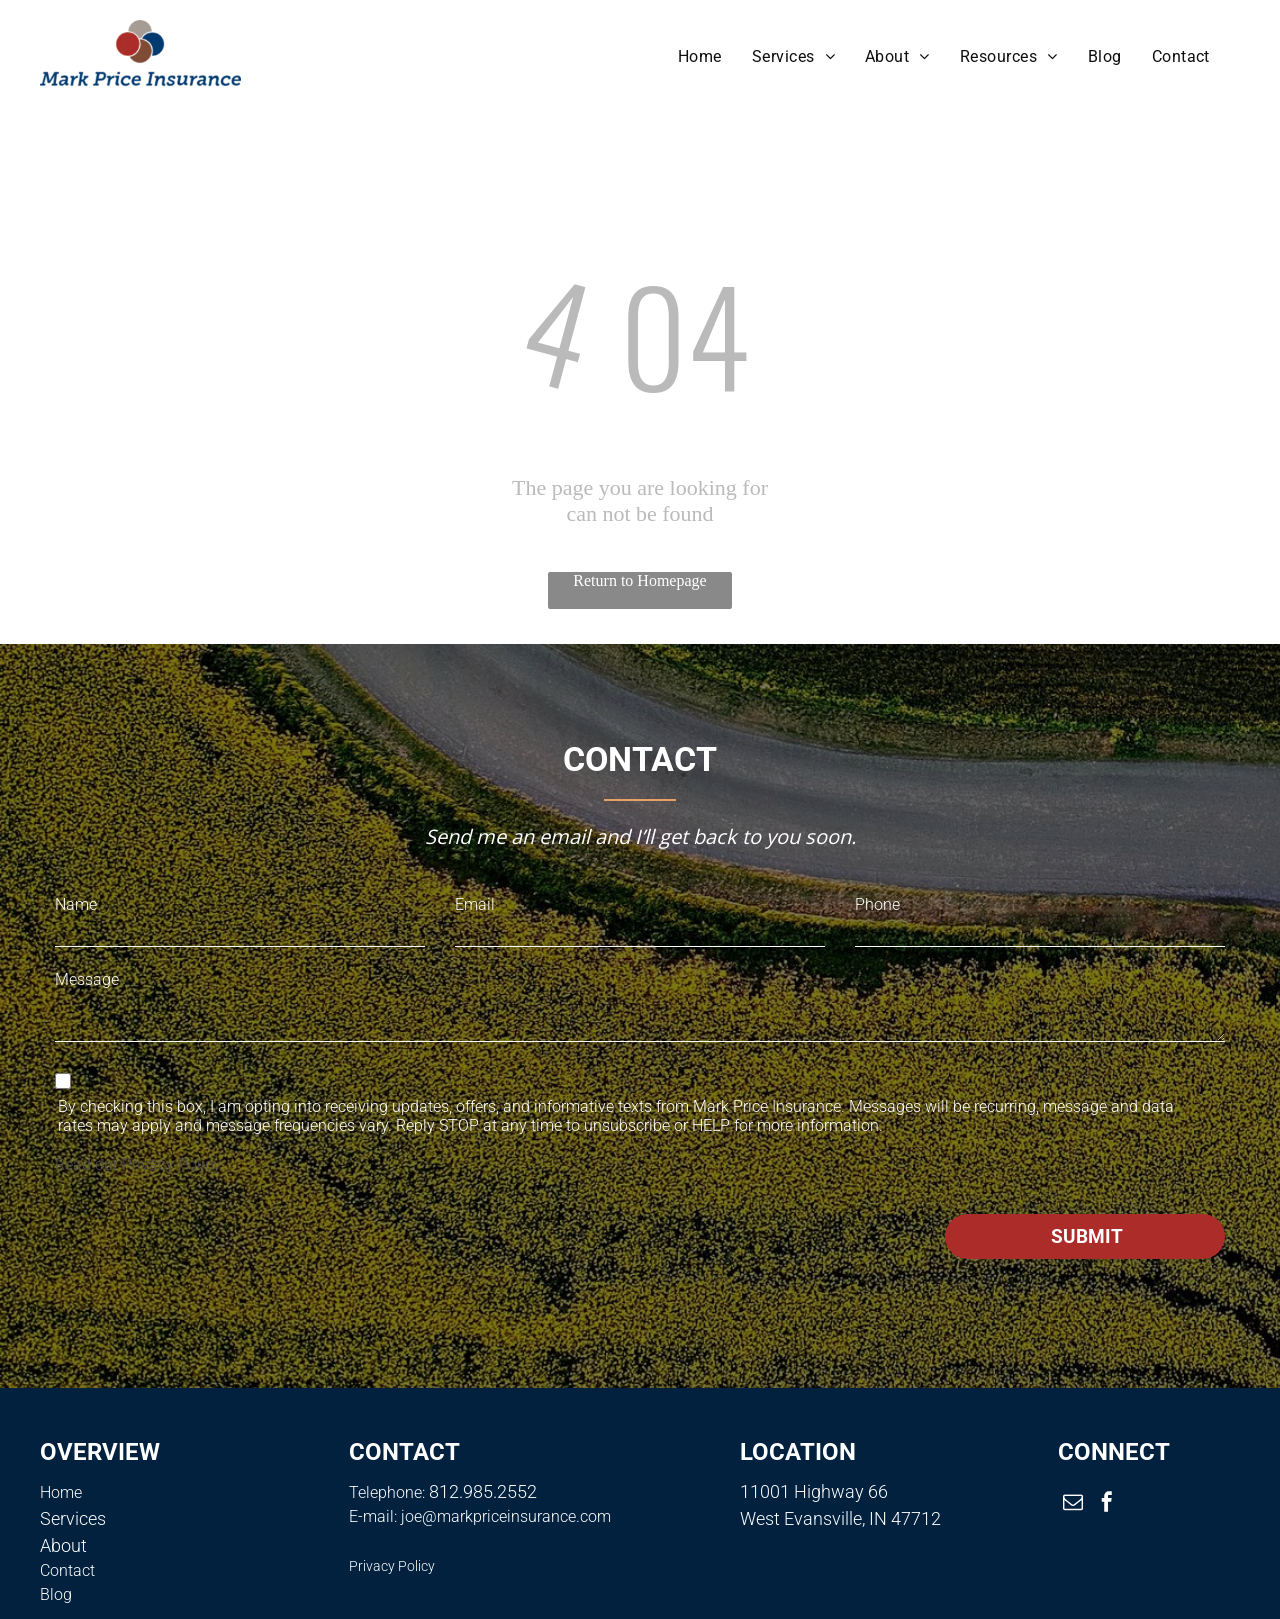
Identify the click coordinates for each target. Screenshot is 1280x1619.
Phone (877, 904)
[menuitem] (700, 56)
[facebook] (1107, 1504)
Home (61, 1492)
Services (73, 1518)
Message (87, 979)
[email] (1073, 1504)
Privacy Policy (171, 1164)
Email (475, 904)
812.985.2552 (483, 1491)
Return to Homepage (639, 580)
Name (76, 904)
